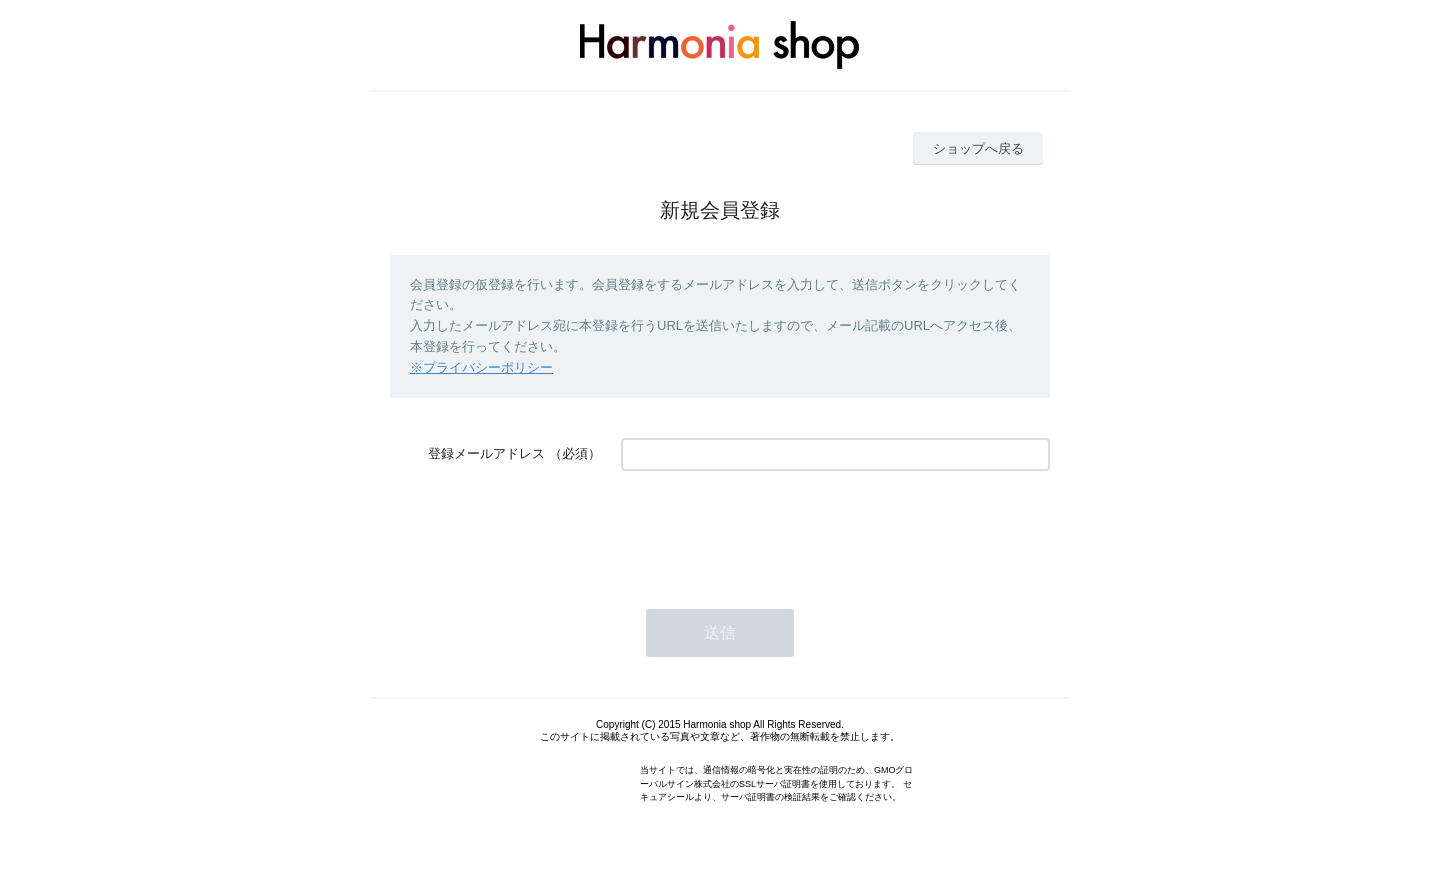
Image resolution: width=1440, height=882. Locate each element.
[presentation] (773, 530)
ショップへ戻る (978, 148)
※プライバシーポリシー (481, 367)
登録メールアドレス (486, 453)
